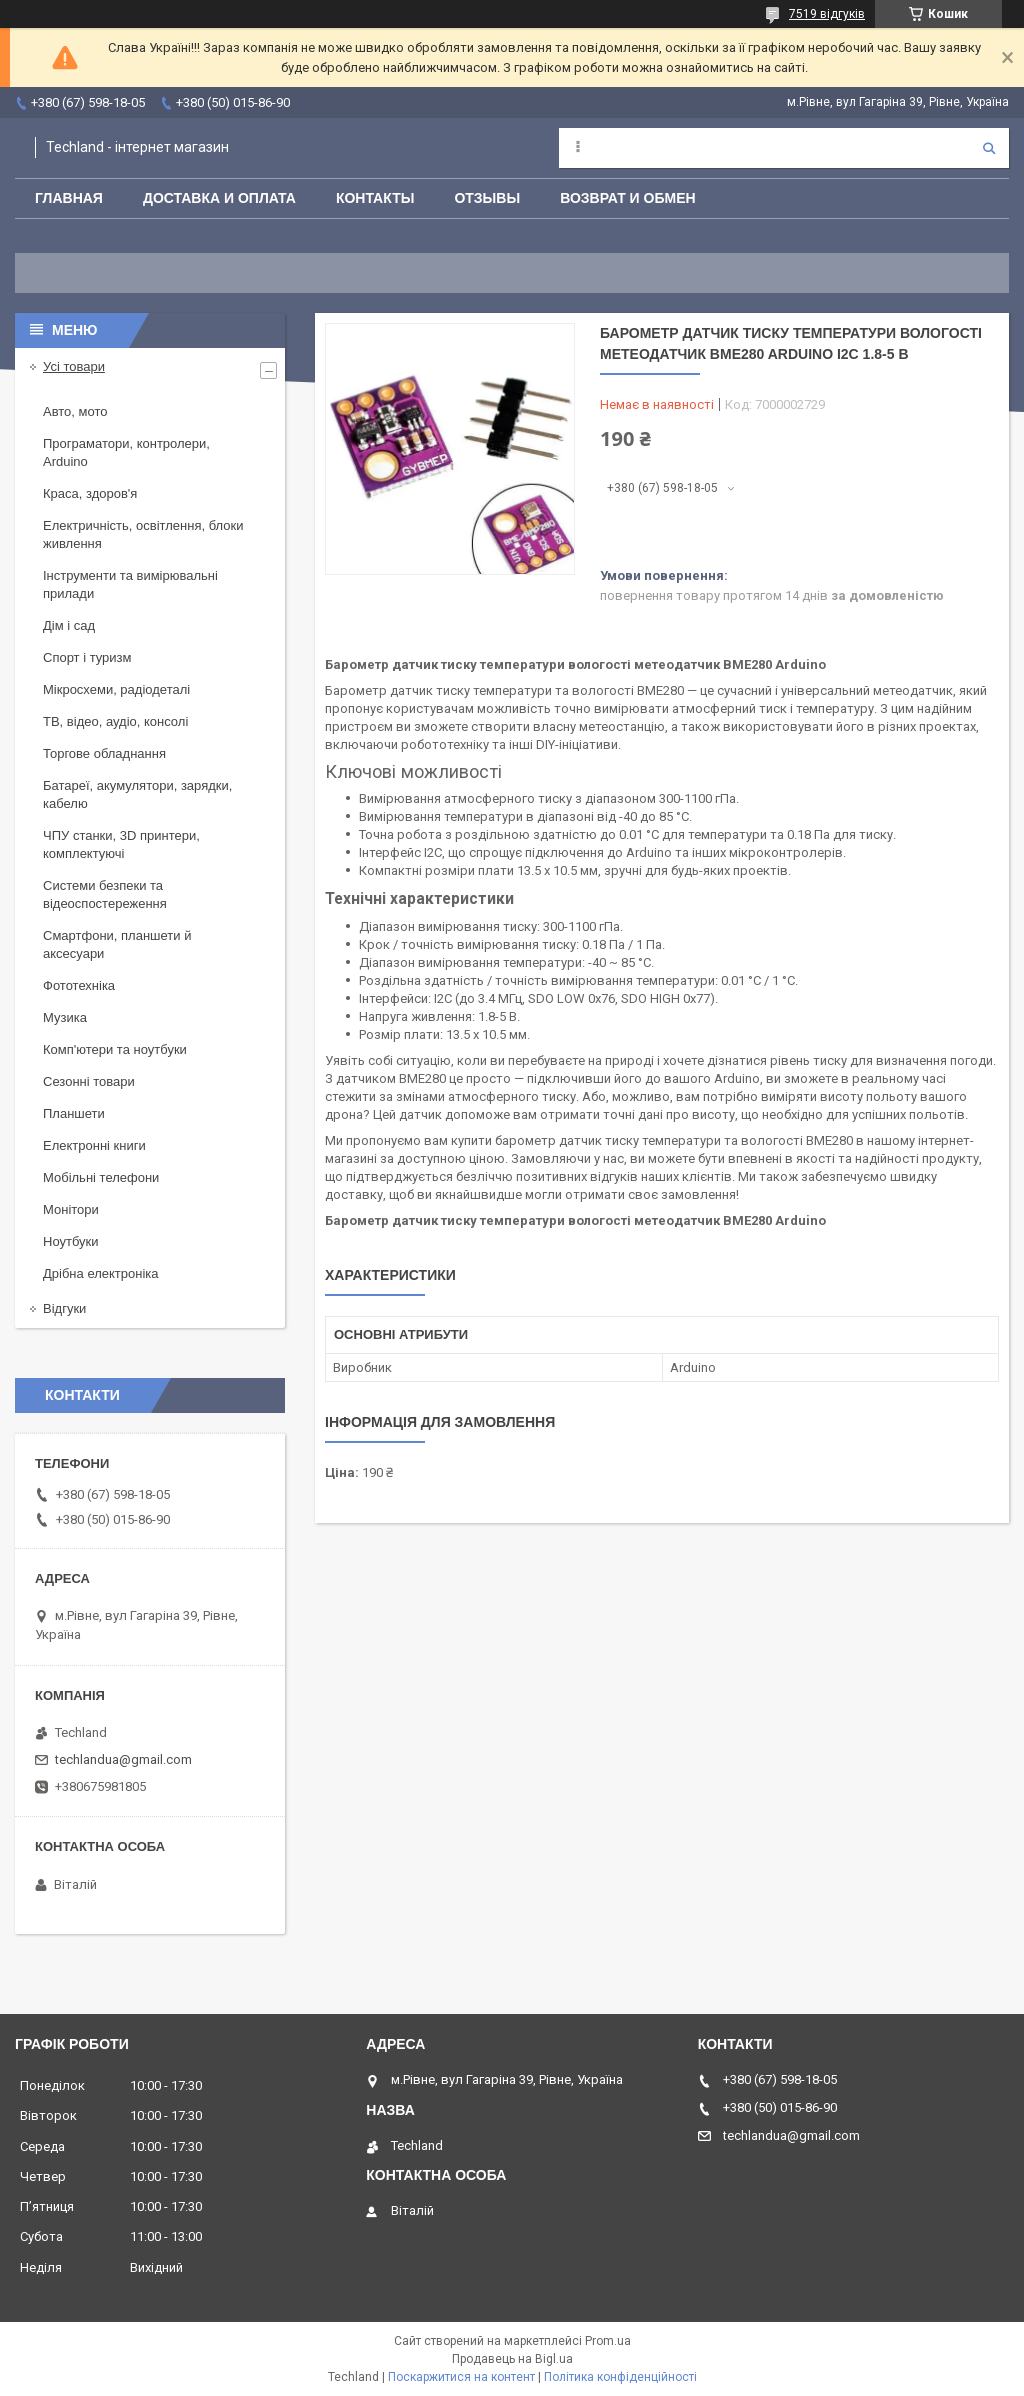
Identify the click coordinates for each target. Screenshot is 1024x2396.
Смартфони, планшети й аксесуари (117, 944)
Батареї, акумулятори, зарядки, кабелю (137, 794)
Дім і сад (69, 625)
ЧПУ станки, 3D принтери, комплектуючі (121, 844)
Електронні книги (94, 1145)
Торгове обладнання (104, 753)
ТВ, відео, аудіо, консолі (115, 721)
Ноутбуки (71, 1241)
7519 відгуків (827, 14)
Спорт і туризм (87, 657)
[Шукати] (989, 148)
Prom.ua (608, 2341)
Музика (65, 1017)
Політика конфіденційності (620, 2377)
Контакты (375, 198)
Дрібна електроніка (101, 1273)
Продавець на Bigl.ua (512, 2359)
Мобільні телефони (101, 1177)
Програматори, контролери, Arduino (126, 452)
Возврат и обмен (628, 198)
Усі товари (74, 366)
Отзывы (487, 198)
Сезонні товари (89, 1081)
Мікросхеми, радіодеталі (116, 689)
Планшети (74, 1113)
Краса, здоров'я (90, 493)
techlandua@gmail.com (123, 1759)
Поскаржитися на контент (461, 2377)
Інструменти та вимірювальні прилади (130, 584)
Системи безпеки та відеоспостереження (105, 894)
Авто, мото (75, 411)
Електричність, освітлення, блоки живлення (143, 534)
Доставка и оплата (219, 198)
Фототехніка (79, 985)
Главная (69, 198)
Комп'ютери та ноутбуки (115, 1049)
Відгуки (64, 1308)
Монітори (71, 1209)
